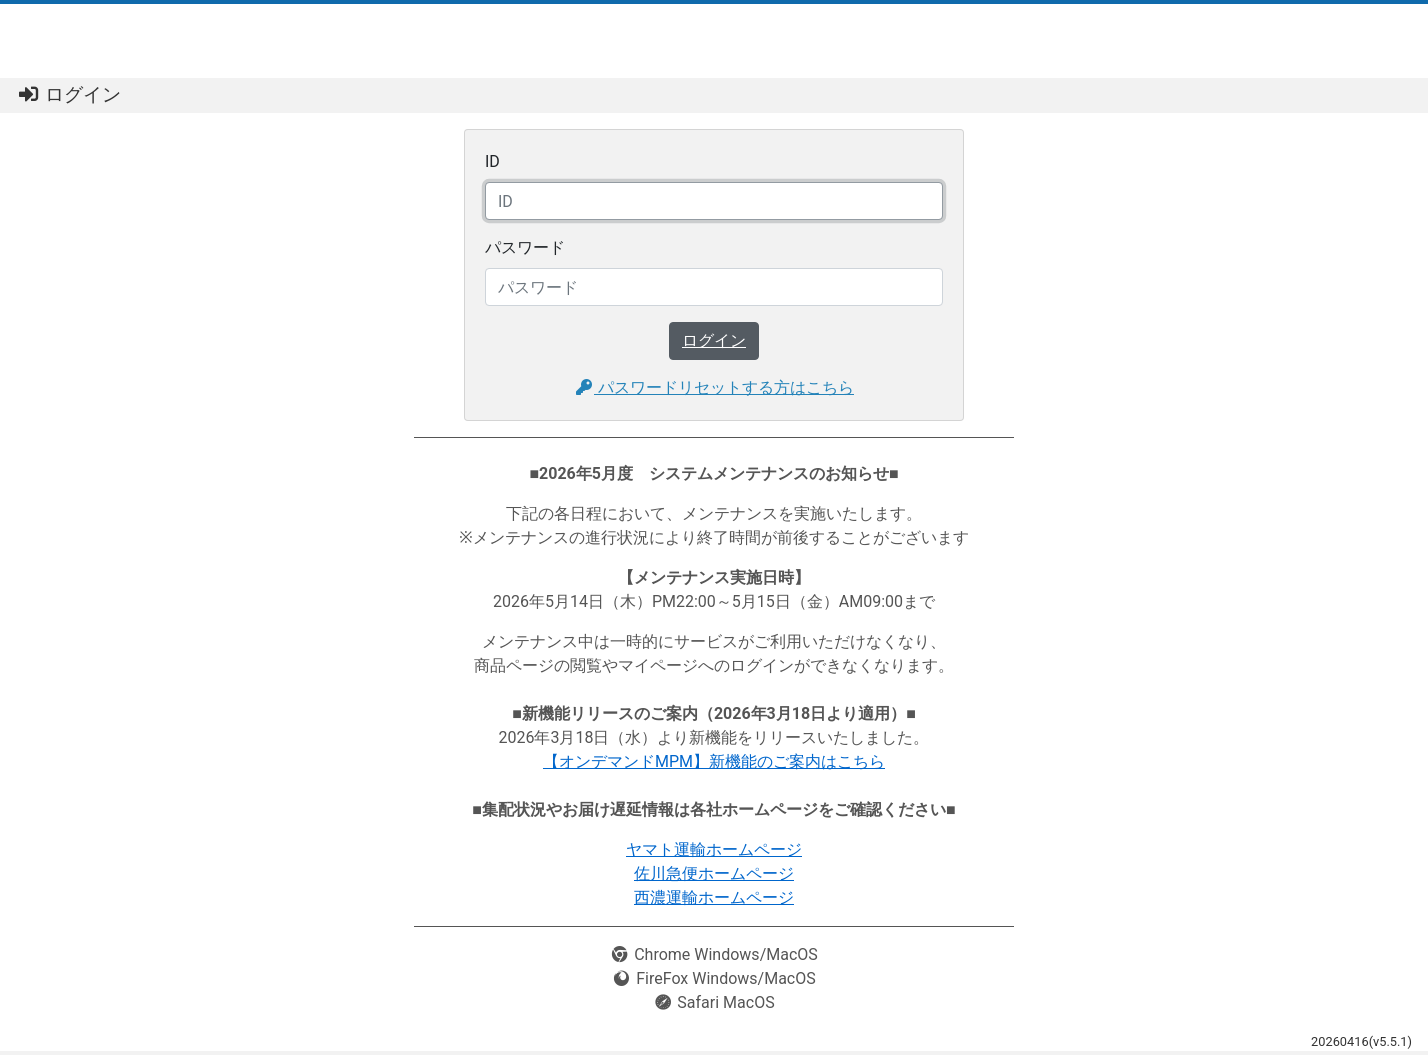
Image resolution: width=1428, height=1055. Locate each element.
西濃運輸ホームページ (714, 897)
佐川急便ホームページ (714, 873)
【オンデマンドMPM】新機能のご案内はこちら (714, 761)
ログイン (714, 340)
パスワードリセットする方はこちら (714, 387)
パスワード (525, 247)
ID (492, 161)
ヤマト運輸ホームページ (714, 849)
